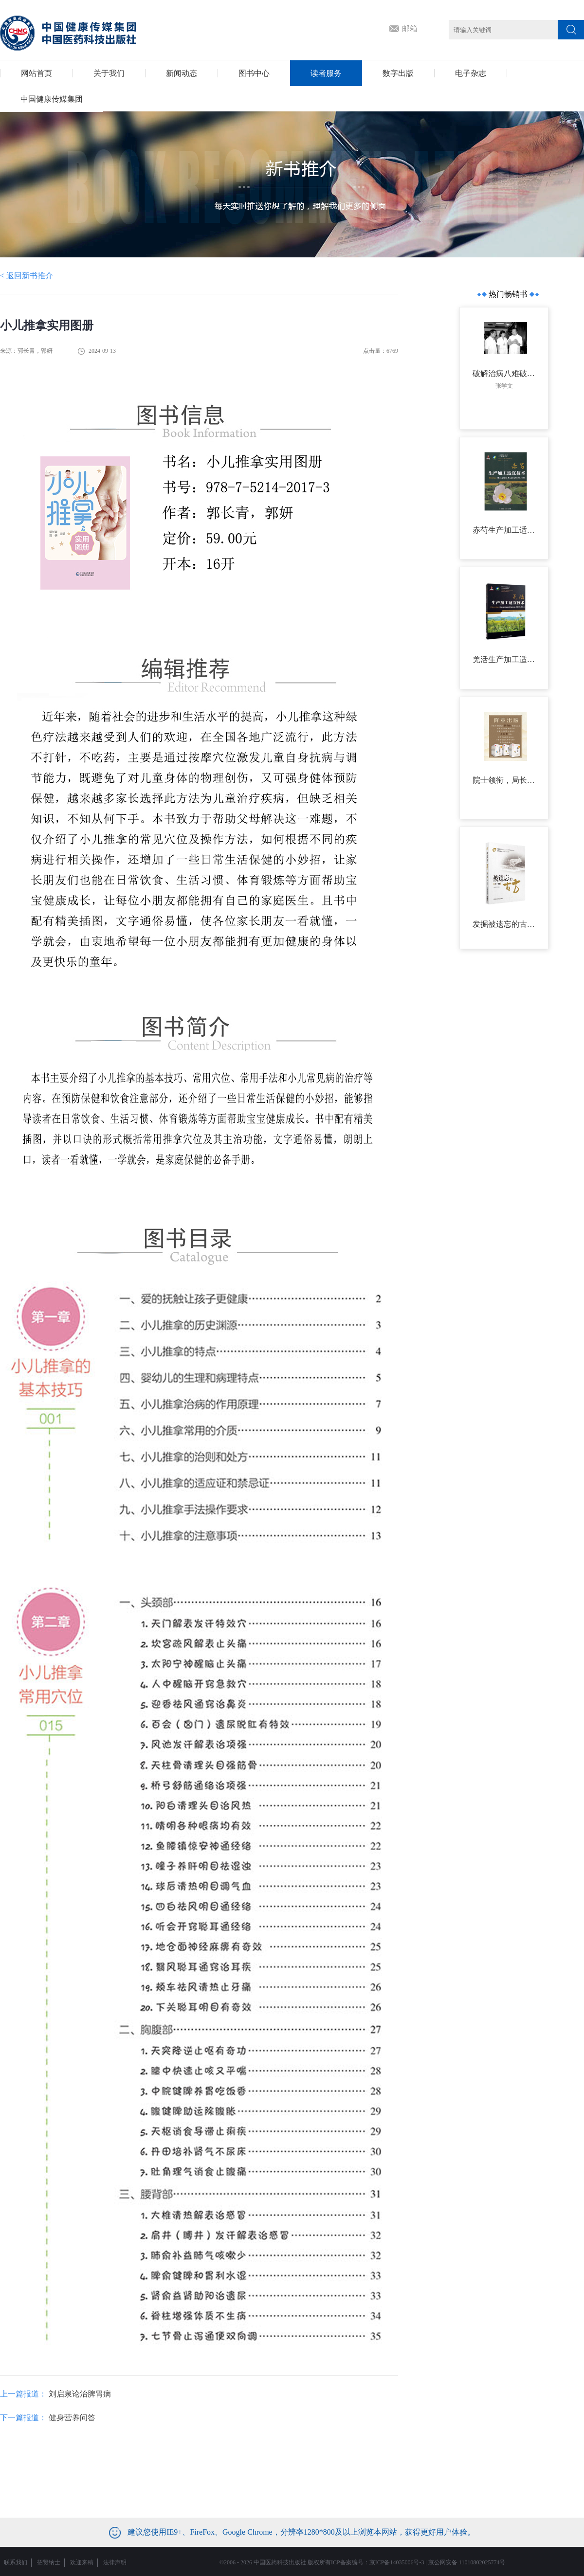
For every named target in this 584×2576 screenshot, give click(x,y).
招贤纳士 (48, 2562)
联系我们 (15, 2562)
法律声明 (115, 2562)
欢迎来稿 (81, 2562)
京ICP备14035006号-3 (396, 2562)
